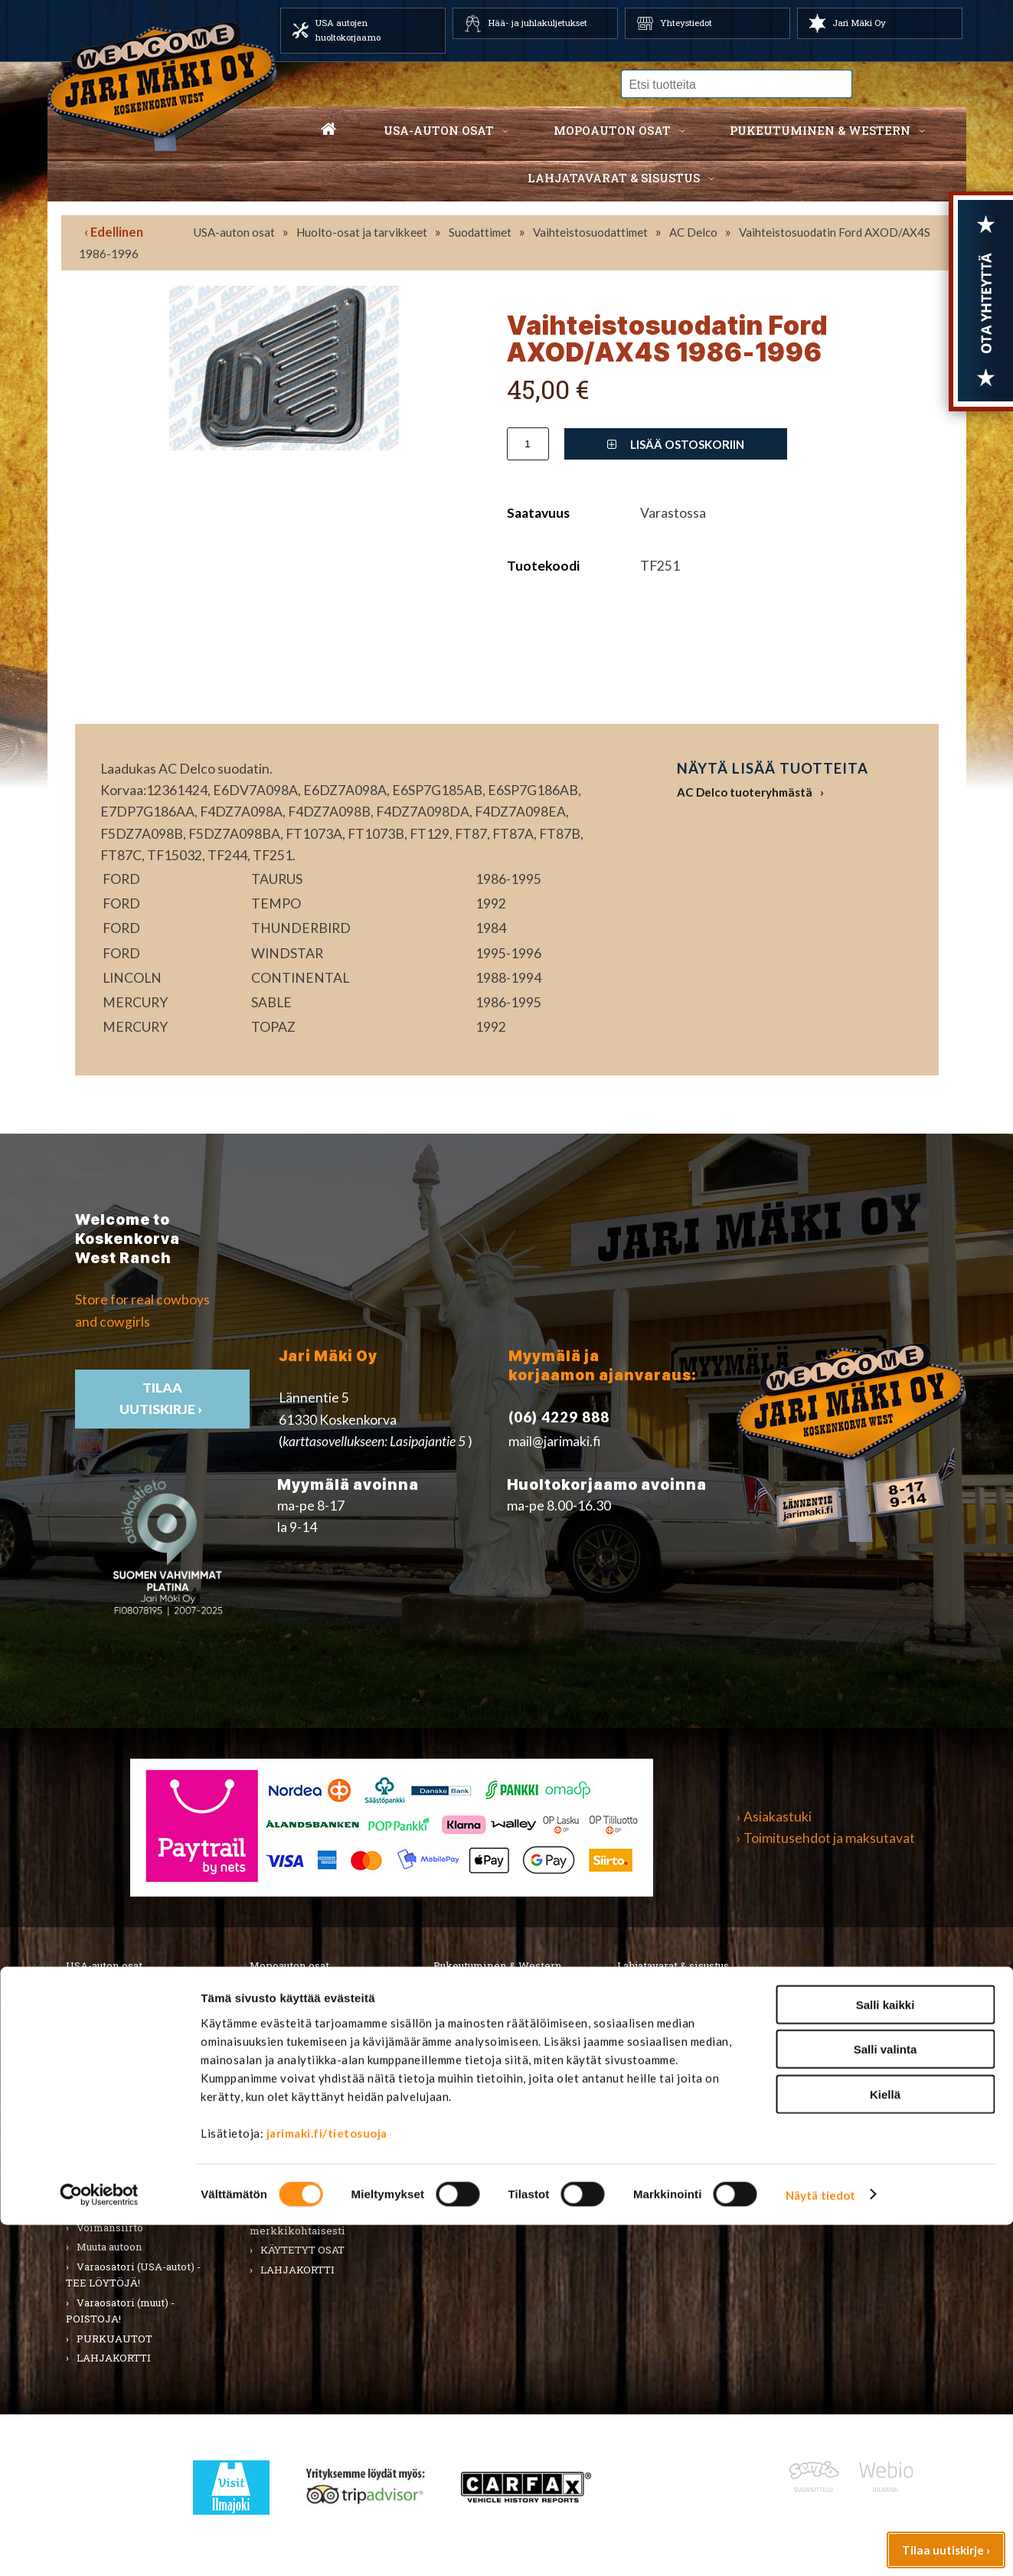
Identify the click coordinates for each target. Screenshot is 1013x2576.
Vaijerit (279, 2155)
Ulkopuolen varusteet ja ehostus (131, 2200)
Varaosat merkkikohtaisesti (297, 2222)
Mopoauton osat (612, 130)
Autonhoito (105, 2018)
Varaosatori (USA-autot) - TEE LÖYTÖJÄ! (133, 2275)
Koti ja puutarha (666, 1999)
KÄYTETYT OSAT (302, 2250)
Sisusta (94, 2116)
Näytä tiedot (820, 2546)
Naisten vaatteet (485, 2018)
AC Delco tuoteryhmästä (744, 792)
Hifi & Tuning (292, 2057)
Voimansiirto (110, 2227)
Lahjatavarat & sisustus (614, 177)
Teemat (646, 2057)
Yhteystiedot (686, 22)
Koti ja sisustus (480, 2135)
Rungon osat (291, 2116)
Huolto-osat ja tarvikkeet (361, 232)
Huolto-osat (289, 2018)
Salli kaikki (885, 2355)
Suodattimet (480, 232)
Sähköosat (103, 2135)
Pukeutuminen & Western (497, 1965)
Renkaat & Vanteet (306, 2096)
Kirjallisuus (105, 2057)
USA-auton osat (439, 130)
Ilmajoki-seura (664, 2132)
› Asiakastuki (774, 1816)
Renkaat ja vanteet (122, 2096)
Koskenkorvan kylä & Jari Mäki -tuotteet (687, 2105)
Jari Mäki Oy (859, 22)
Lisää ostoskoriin (675, 444)
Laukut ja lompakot (491, 2096)
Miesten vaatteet (486, 1999)
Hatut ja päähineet (489, 2038)
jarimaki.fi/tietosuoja (326, 2484)
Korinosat (101, 2077)
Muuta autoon (109, 2247)
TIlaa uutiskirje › (161, 1398)
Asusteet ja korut (485, 2077)
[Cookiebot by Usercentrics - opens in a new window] (99, 2546)
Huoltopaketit (295, 2038)
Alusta (92, 1999)
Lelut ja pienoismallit (681, 2018)
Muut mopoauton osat (313, 2194)
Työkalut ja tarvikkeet (683, 2038)
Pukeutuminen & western (820, 130)
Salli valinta (885, 2400)
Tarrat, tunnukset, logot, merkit (130, 2164)
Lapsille (464, 2116)
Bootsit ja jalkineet (491, 2057)
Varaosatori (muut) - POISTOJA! (120, 2311)
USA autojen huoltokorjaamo (348, 30)
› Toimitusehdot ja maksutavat (826, 1838)
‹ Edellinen (113, 232)
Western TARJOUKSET (502, 2175)
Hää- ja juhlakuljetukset (537, 22)
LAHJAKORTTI (297, 2270)
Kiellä (885, 2445)
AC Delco (693, 232)
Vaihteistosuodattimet (590, 232)
